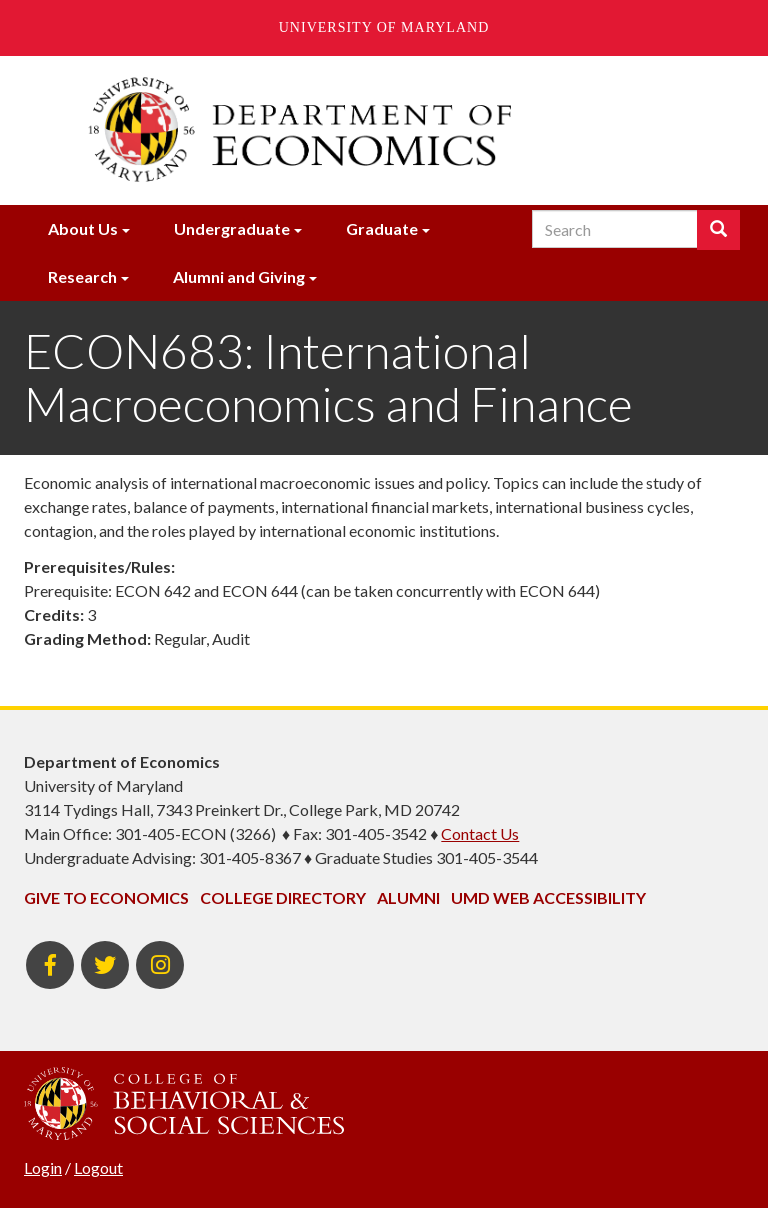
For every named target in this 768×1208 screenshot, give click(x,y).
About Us (83, 228)
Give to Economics (106, 897)
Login (43, 1167)
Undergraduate (232, 228)
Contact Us (480, 833)
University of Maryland (384, 27)
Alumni (408, 897)
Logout (98, 1167)
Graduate (382, 228)
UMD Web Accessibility (548, 897)
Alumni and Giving (239, 276)
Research (82, 276)
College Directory (283, 897)
